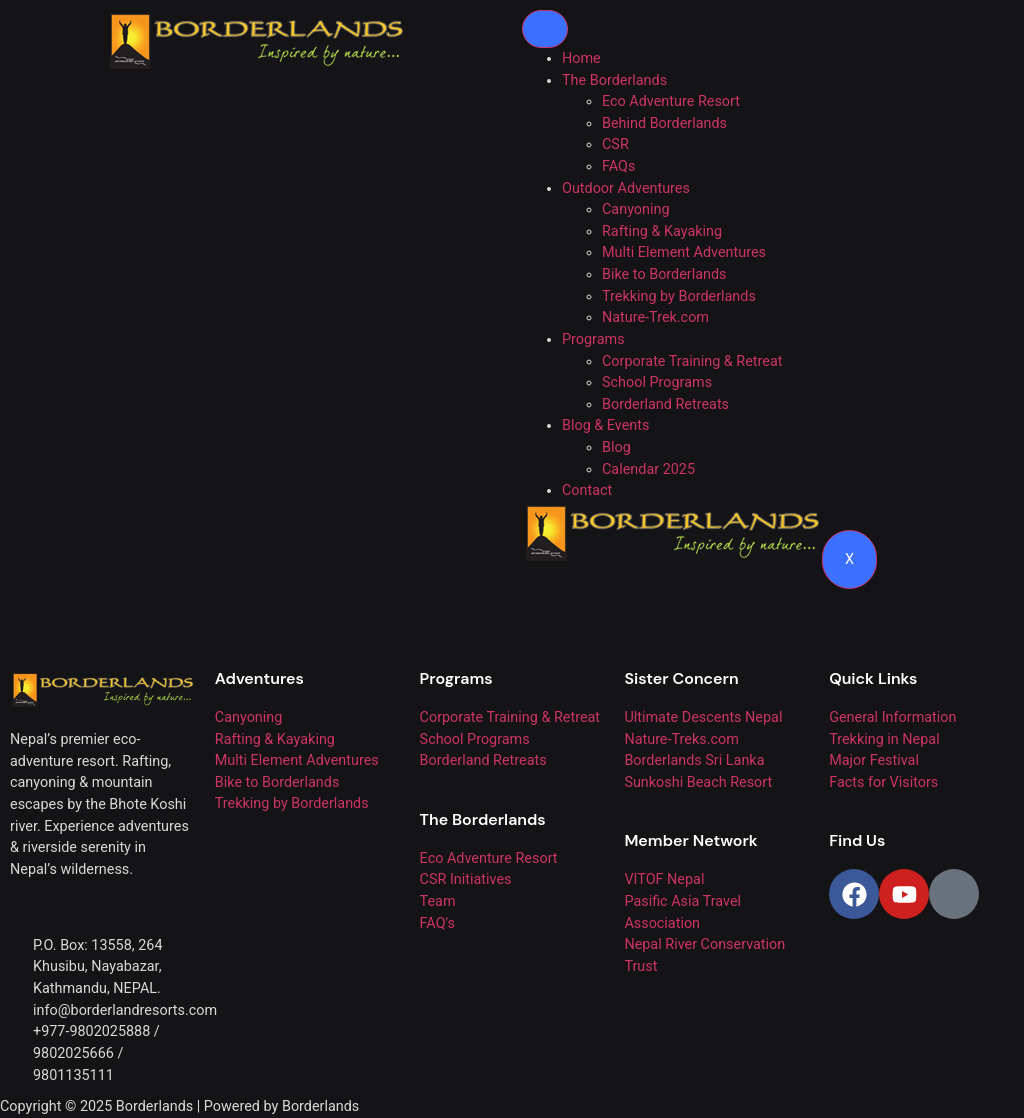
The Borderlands (614, 80)
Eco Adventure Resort (671, 101)
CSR (615, 144)
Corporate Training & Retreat (692, 361)
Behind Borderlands (664, 123)
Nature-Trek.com (655, 317)
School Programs (657, 382)
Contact (587, 490)
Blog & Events (605, 425)
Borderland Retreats (665, 404)
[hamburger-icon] (545, 29)
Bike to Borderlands (664, 274)
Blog (616, 447)
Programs (593, 339)
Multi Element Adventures (684, 252)
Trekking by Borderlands (679, 296)
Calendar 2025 (648, 469)
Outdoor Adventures (626, 188)
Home (581, 58)
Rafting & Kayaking (662, 231)
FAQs (618, 166)
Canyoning (636, 209)
